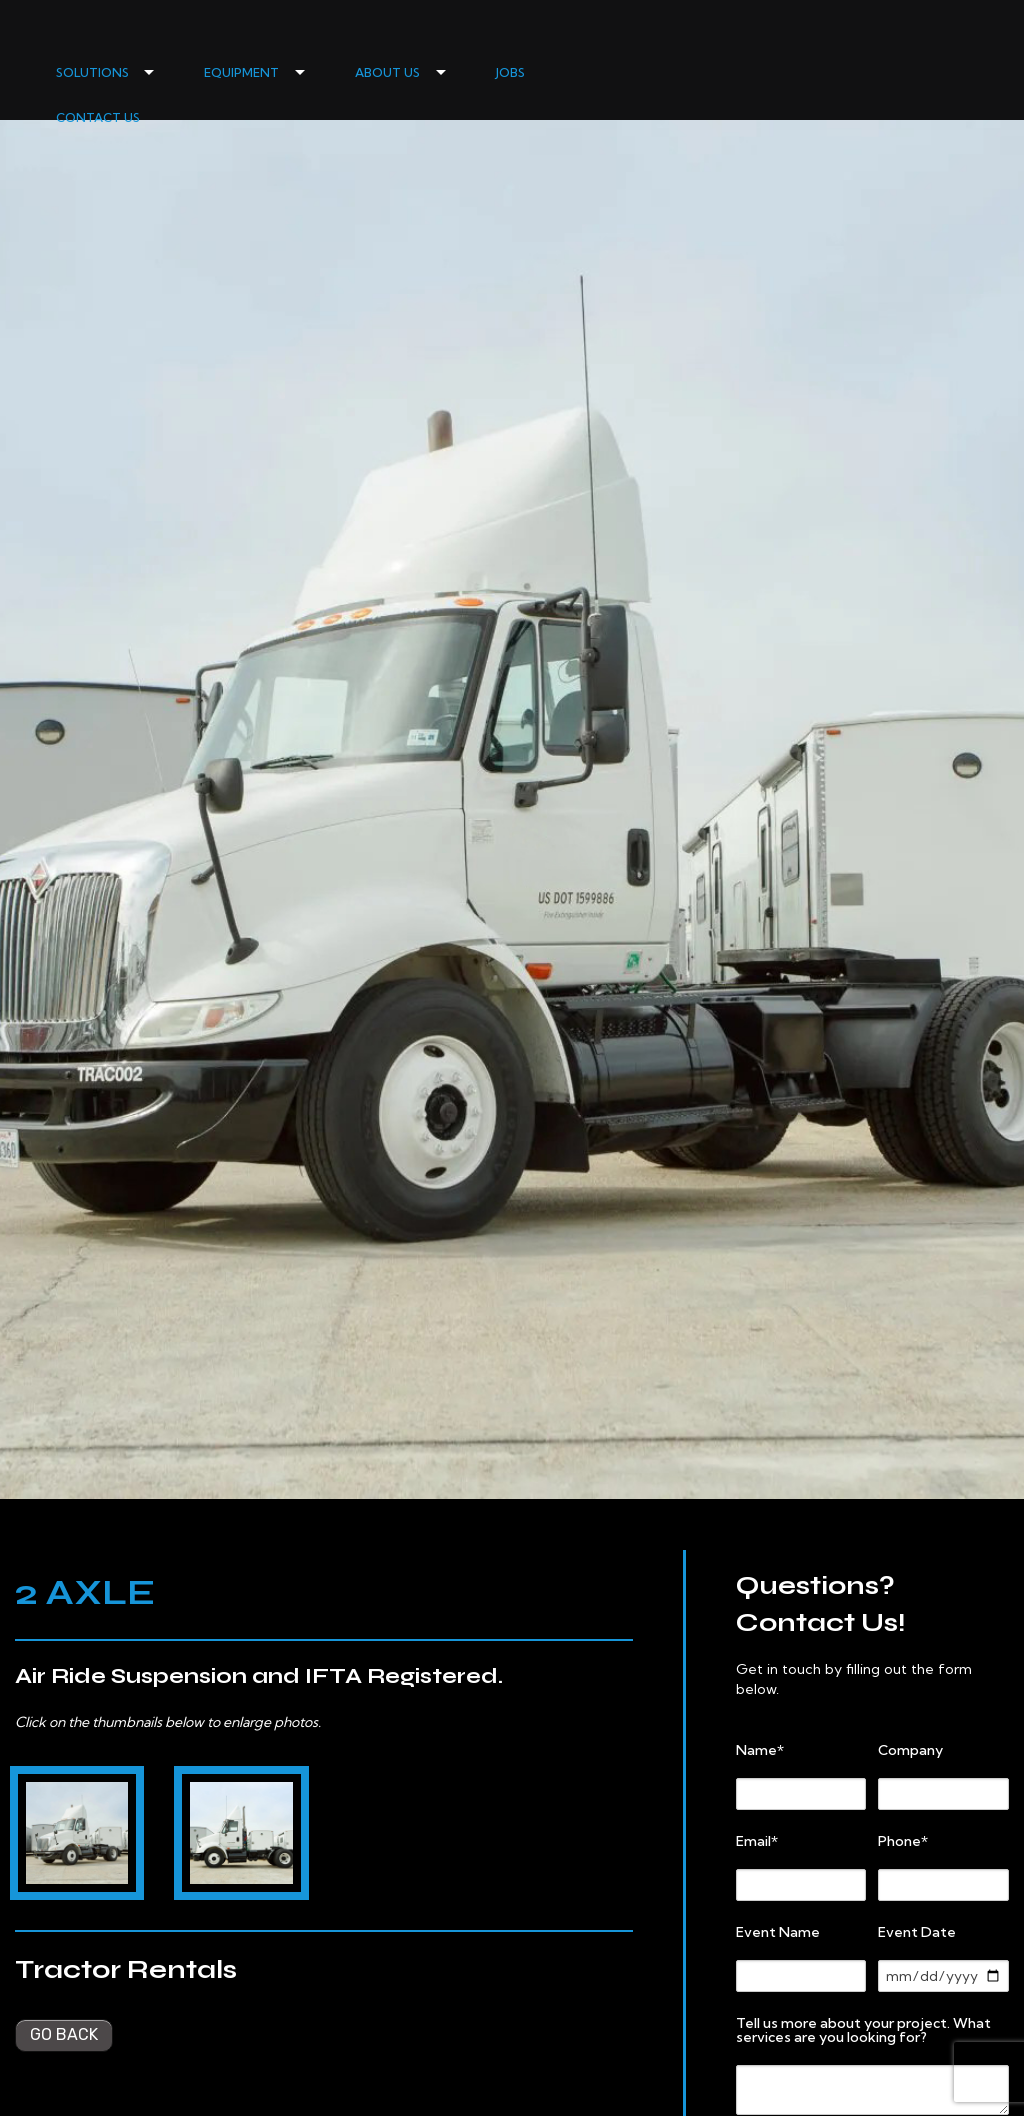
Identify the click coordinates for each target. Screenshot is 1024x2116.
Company (910, 1750)
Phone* (903, 1841)
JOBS (510, 72)
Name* (760, 1750)
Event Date (917, 1932)
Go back (64, 2034)
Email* (757, 1841)
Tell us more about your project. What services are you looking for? (863, 2030)
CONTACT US (98, 117)
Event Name (778, 1932)
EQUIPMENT (241, 72)
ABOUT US (387, 72)
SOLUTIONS (92, 72)
